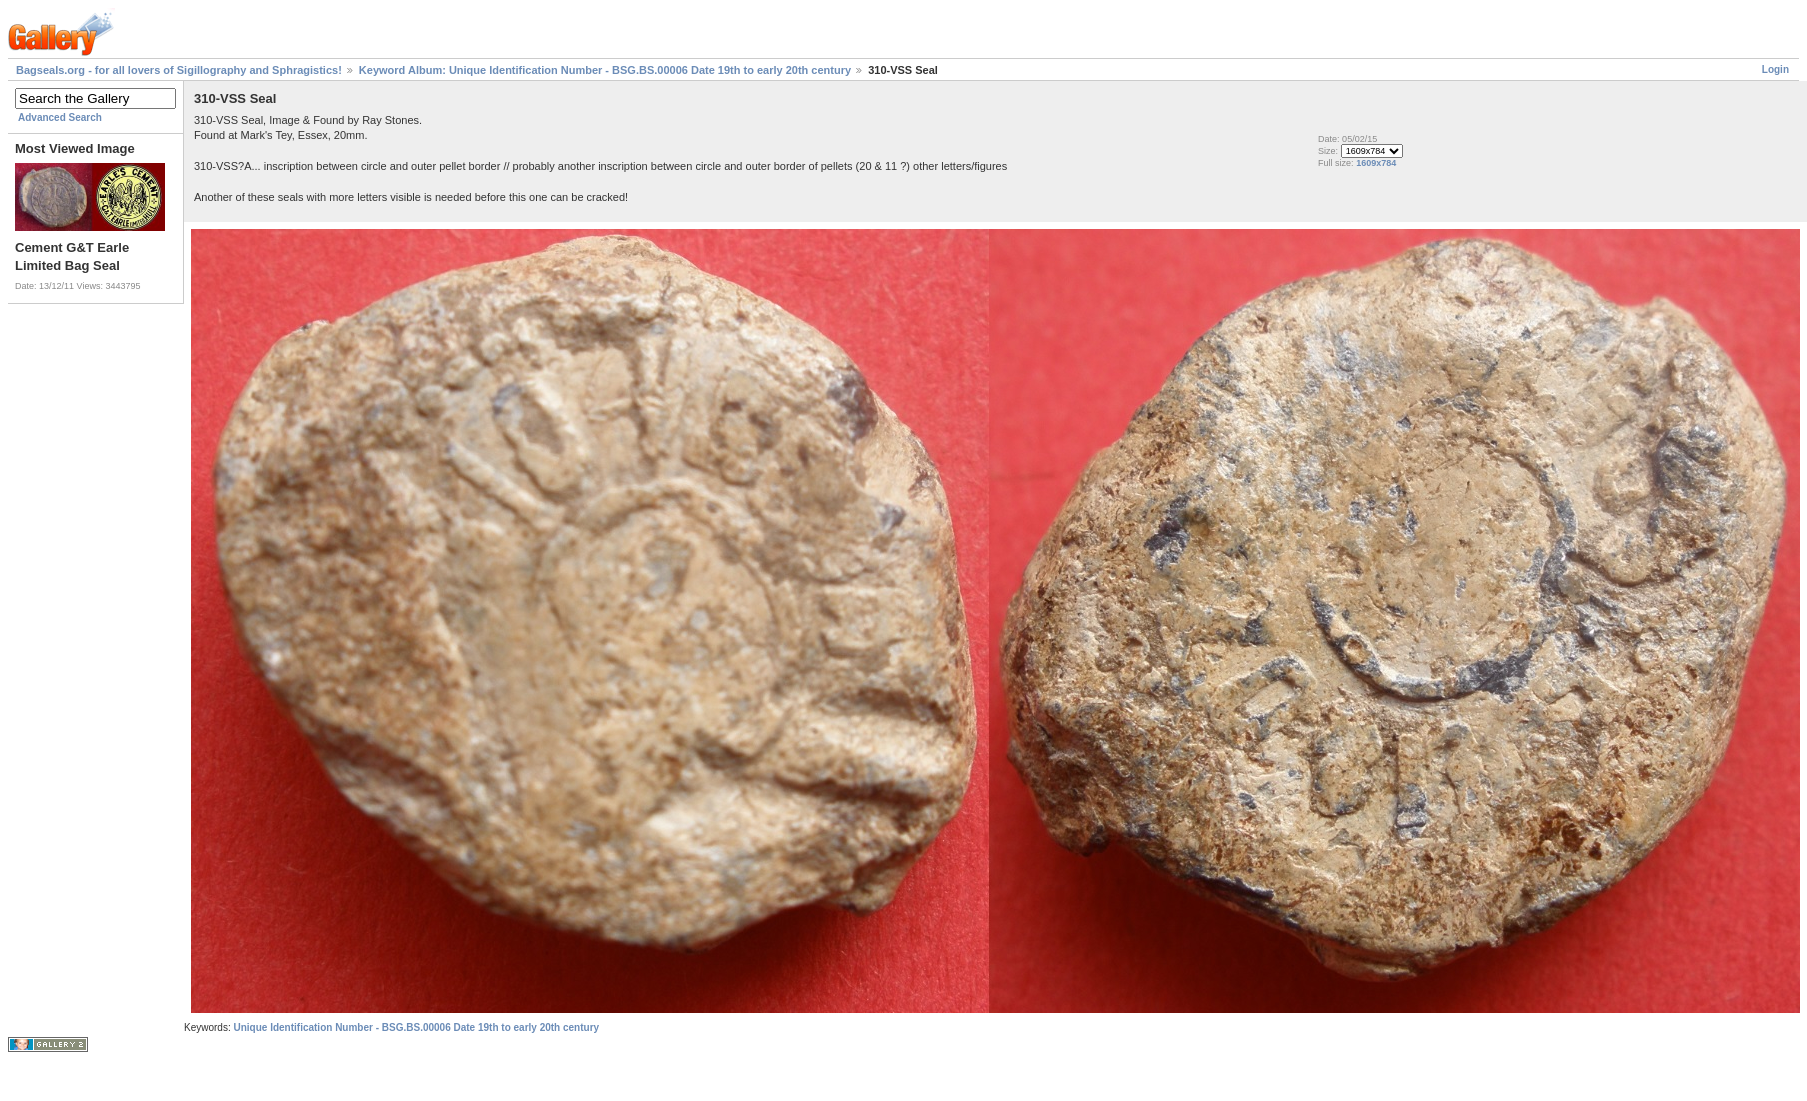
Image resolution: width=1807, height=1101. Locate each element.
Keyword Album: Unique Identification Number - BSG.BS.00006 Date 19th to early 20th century (605, 70)
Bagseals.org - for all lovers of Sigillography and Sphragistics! (179, 70)
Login (1775, 69)
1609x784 (1376, 163)
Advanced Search (60, 117)
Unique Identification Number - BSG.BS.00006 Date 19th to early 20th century (416, 1027)
